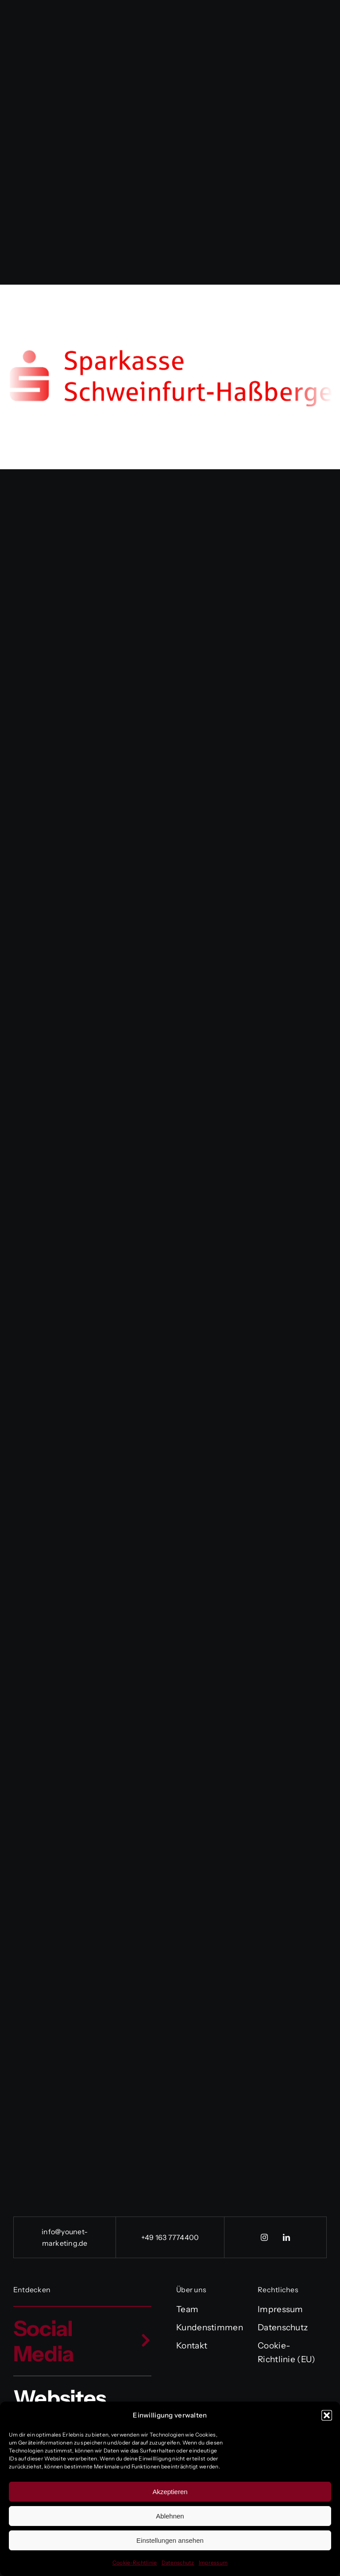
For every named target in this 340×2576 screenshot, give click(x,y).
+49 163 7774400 (170, 2237)
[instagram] (264, 2237)
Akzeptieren (169, 2491)
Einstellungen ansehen (170, 2540)
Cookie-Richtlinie (134, 2562)
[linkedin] (286, 2237)
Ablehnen (170, 2516)
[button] (326, 2415)
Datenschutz (178, 2562)
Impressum (213, 2562)
